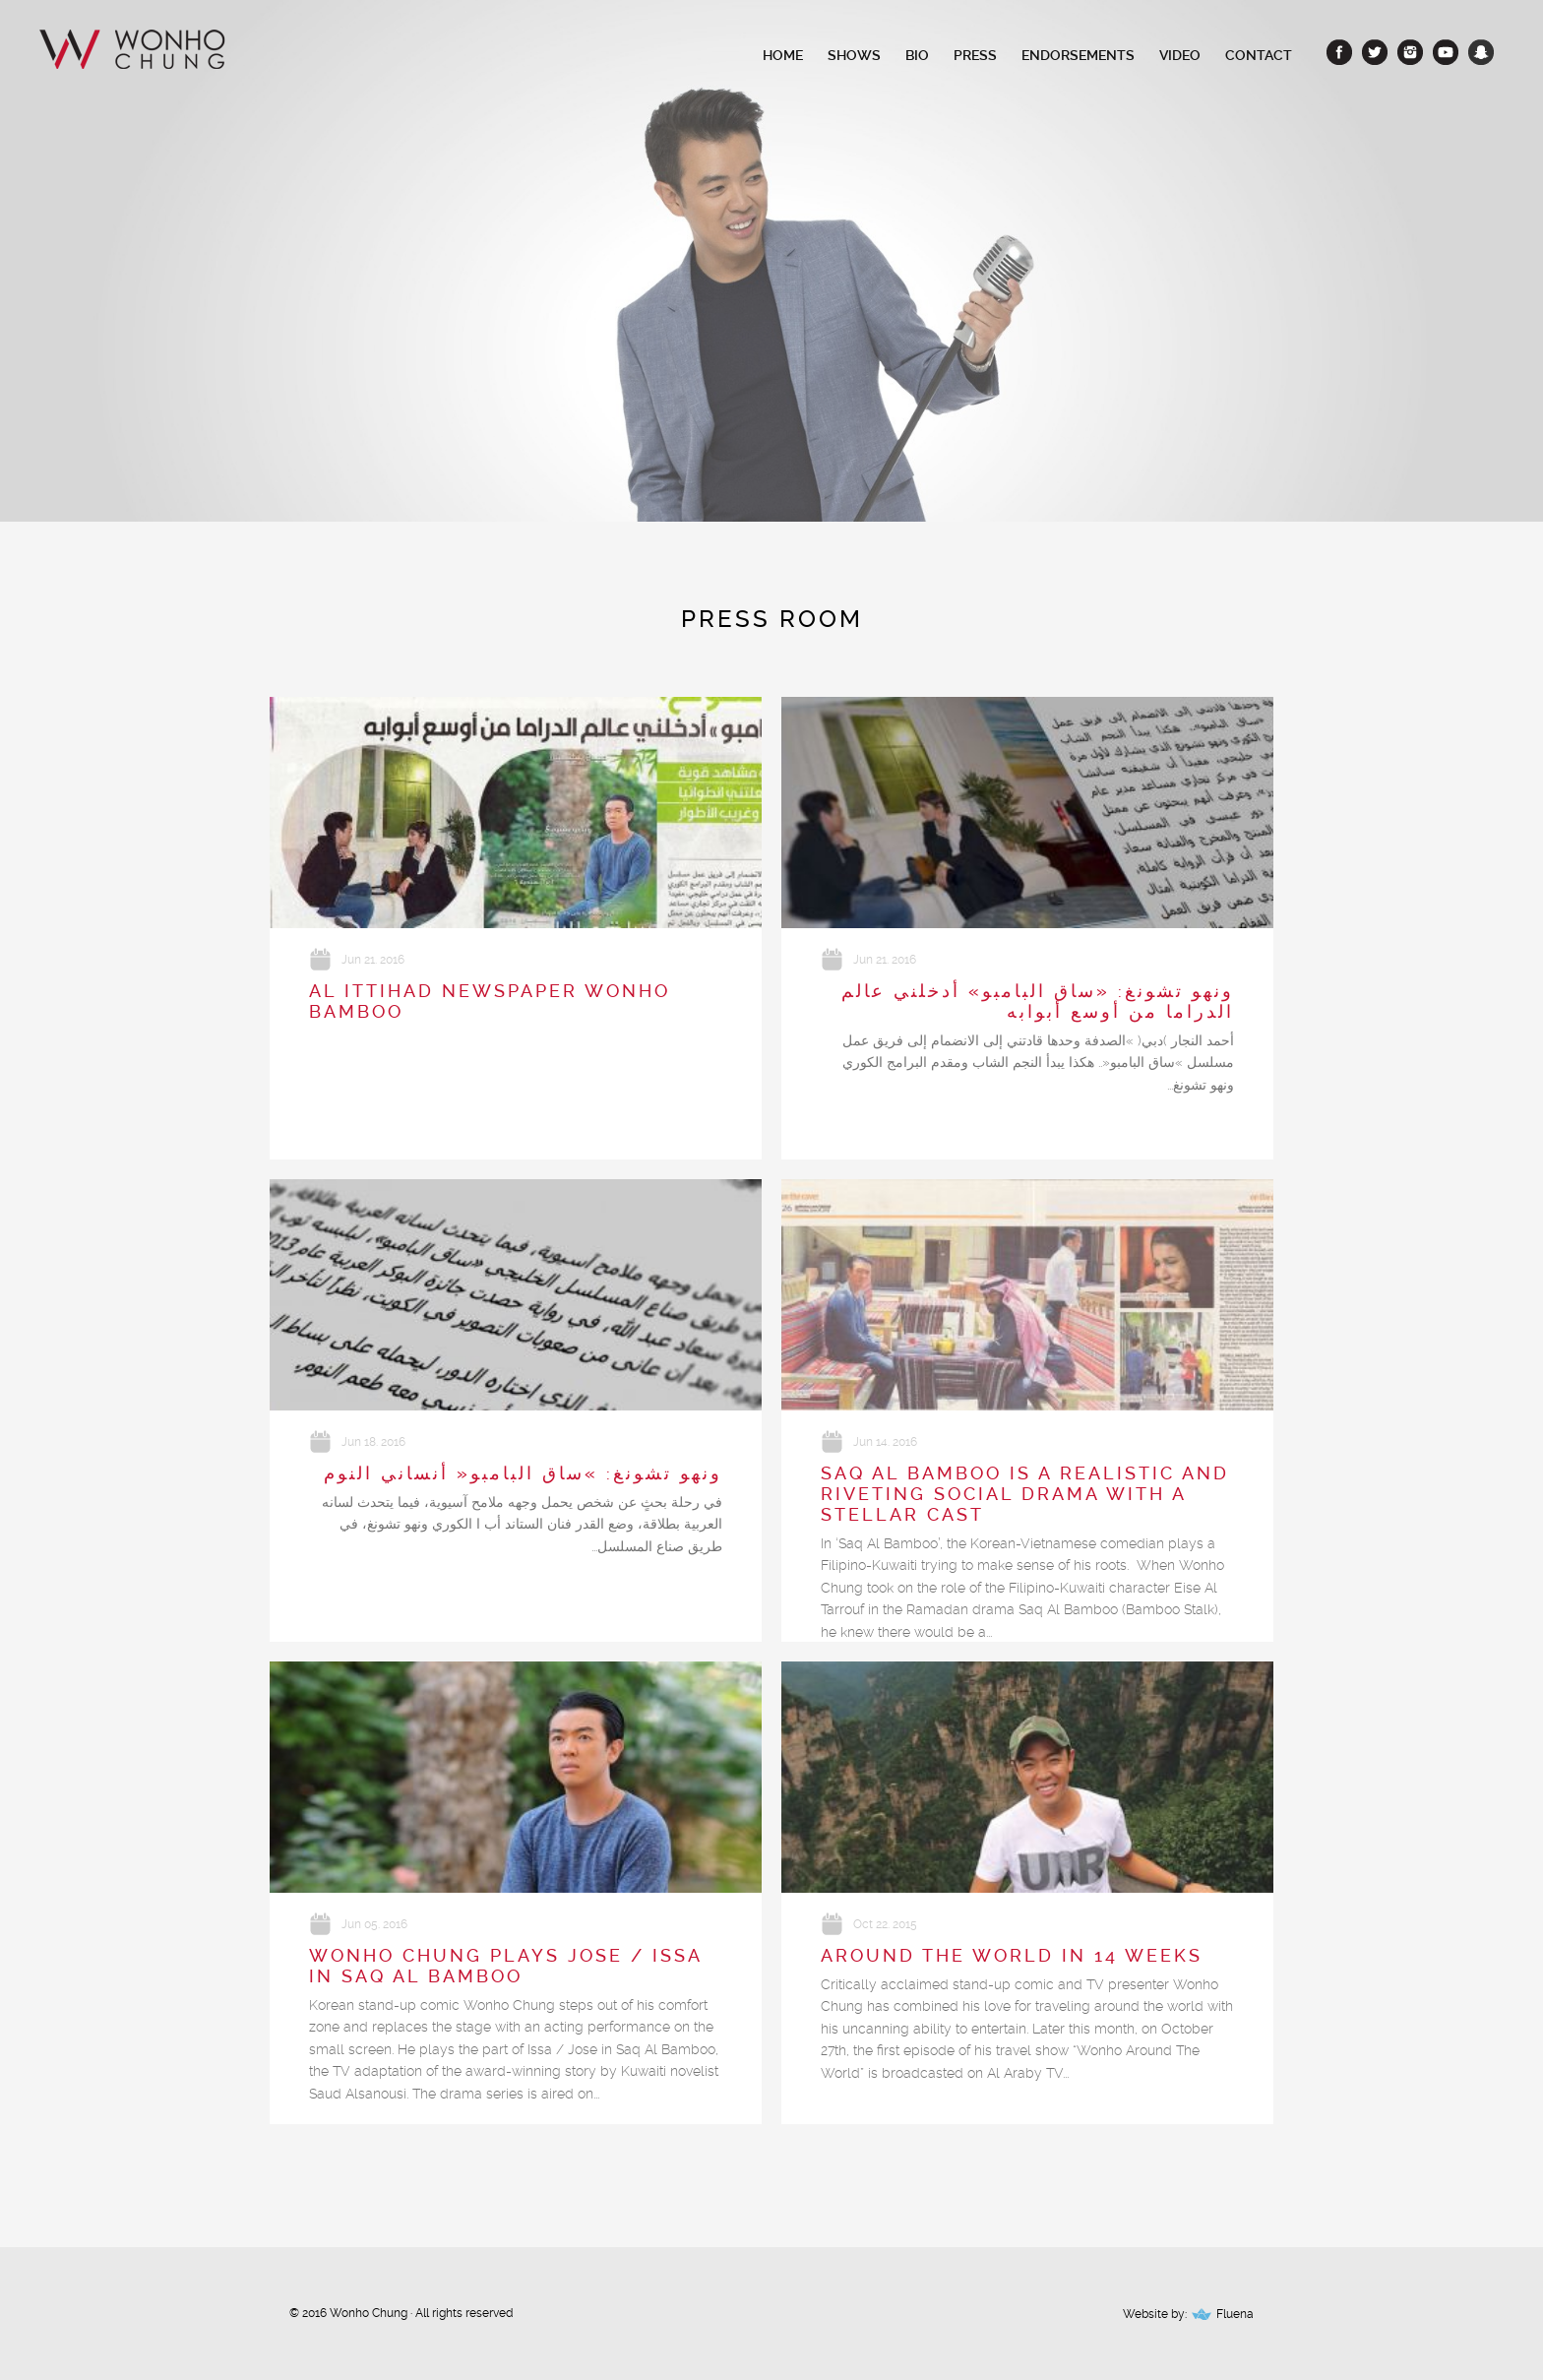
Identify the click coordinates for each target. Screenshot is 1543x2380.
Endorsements (1078, 55)
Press (975, 55)
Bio (917, 55)
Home (783, 55)
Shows (854, 55)
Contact (1258, 55)
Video (1180, 55)
